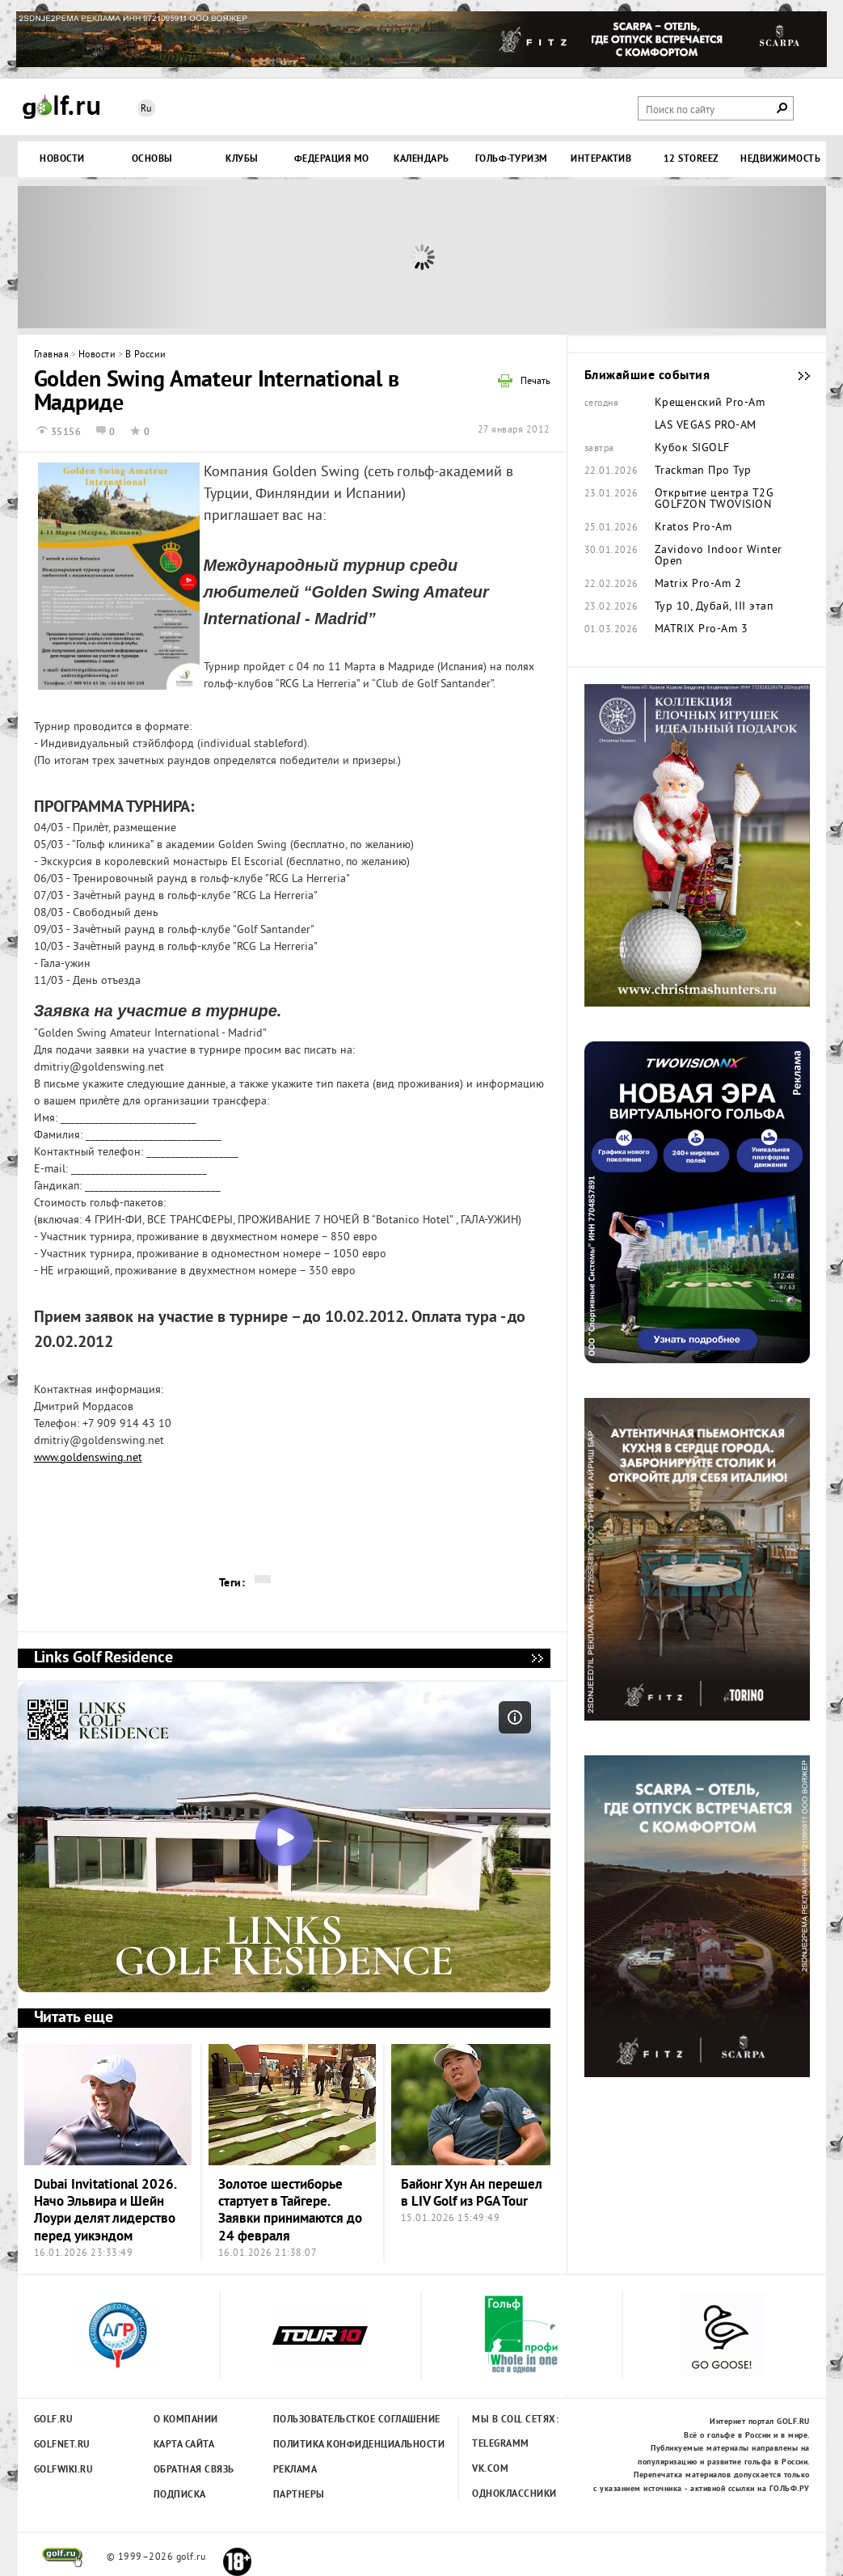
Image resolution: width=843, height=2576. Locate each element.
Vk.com (490, 2469)
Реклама (295, 2470)
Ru (146, 109)
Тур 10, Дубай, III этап (714, 607)
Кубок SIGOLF (692, 448)
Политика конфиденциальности (323, 2445)
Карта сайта (184, 2445)
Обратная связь (194, 2470)
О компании (186, 2420)
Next (725, 257)
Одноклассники (514, 2494)
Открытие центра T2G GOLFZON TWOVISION (714, 499)
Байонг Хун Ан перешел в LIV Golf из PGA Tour (471, 2194)
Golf (61, 107)
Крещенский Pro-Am (710, 403)
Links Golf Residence (536, 1658)
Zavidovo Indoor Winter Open (718, 556)
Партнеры (299, 2495)
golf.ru (62, 2557)
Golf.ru (54, 2420)
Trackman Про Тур (703, 471)
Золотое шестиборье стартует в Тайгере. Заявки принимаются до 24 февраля (290, 2211)
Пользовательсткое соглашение (323, 2420)
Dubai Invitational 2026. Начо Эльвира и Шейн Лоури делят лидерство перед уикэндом (105, 2211)
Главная (52, 355)
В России (145, 355)
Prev (119, 257)
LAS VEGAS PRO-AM (706, 426)
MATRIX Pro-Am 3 (701, 630)
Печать (535, 382)
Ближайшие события (796, 376)
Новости (97, 355)
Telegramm (500, 2444)
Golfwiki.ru (64, 2470)
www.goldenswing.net (88, 1458)
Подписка (180, 2495)
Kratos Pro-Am (693, 528)
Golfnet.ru (62, 2445)
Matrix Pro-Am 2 (698, 584)
